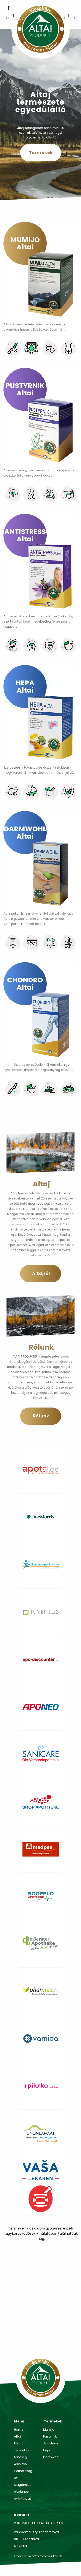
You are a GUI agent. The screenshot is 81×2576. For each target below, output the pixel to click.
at (7, 18)
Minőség (20, 2457)
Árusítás (20, 2464)
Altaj (17, 2436)
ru (62, 18)
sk (73, 18)
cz (19, 18)
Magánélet (22, 2485)
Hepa (47, 2450)
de (30, 18)
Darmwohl (51, 2457)
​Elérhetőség (23, 2471)
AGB (17, 2478)
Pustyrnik (50, 2436)
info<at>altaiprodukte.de (43, 2556)
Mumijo (48, 2429)
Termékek (21, 2450)
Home (18, 2429)
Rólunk (19, 2443)
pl (52, 18)
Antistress (51, 2443)
